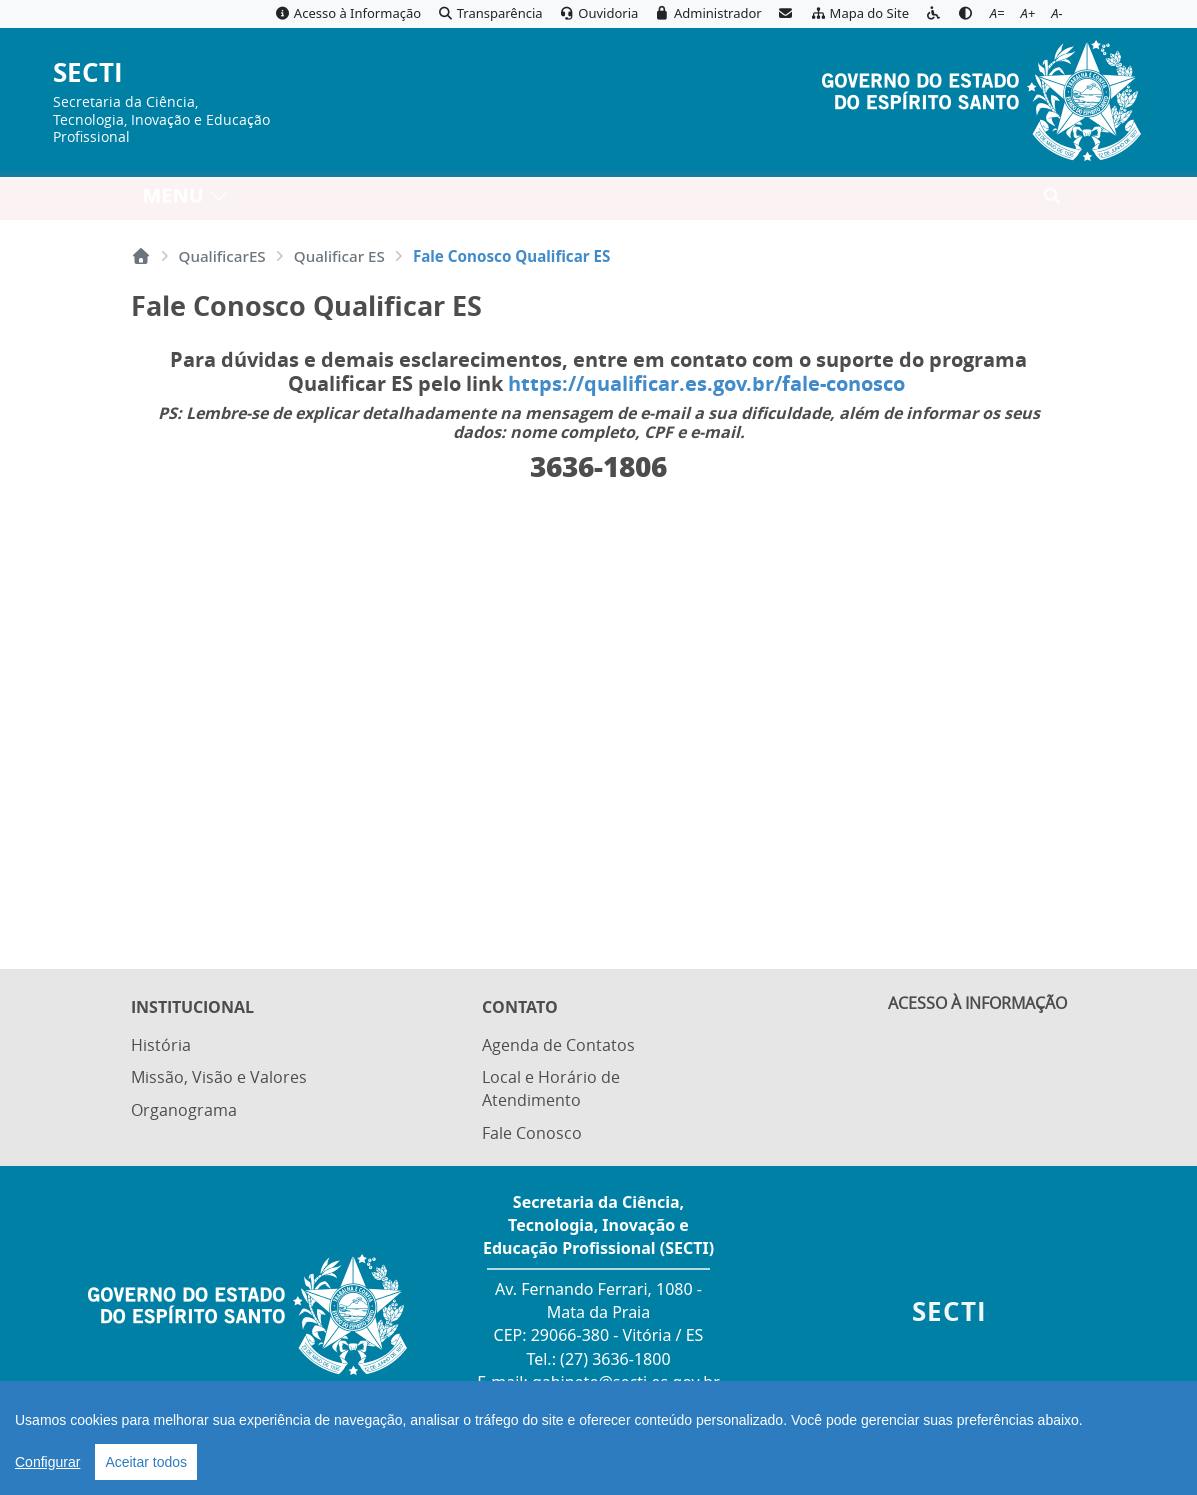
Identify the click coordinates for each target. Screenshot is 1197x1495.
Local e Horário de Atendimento (551, 1090)
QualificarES (222, 256)
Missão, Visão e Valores (219, 1079)
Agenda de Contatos (558, 1048)
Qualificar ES (339, 256)
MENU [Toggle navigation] (186, 200)
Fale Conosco (532, 1133)
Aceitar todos (146, 1462)
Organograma (184, 1110)
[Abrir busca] (1052, 201)
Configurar (47, 1462)
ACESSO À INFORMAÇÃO (977, 1009)
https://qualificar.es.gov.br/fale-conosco (709, 383)
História (161, 1048)
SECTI (88, 73)
